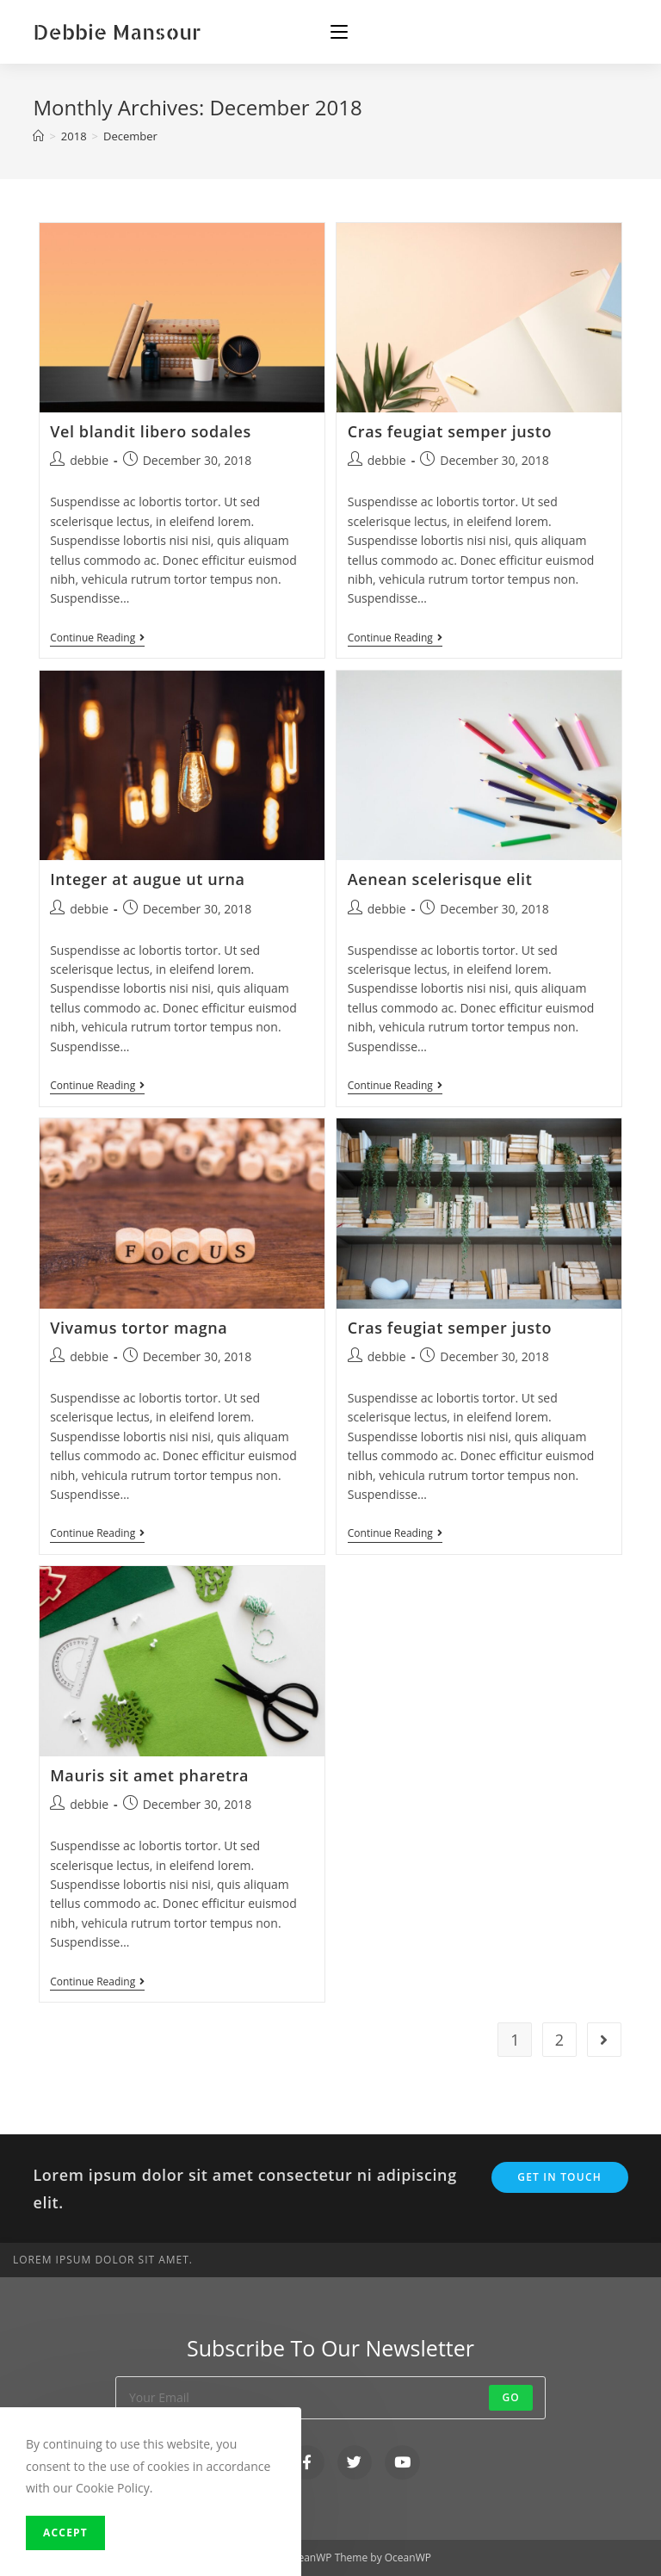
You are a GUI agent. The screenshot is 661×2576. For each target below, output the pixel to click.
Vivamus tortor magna (138, 1327)
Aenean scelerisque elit (440, 879)
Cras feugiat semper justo (450, 431)
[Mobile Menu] (339, 32)
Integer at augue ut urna (147, 879)
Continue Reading (97, 638)
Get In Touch (559, 2177)
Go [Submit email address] (511, 2397)
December (130, 136)
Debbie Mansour (117, 31)
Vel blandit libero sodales (150, 431)
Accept (65, 2532)
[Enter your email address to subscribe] (330, 2397)
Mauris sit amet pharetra (149, 1775)
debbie (89, 460)
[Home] (38, 136)
